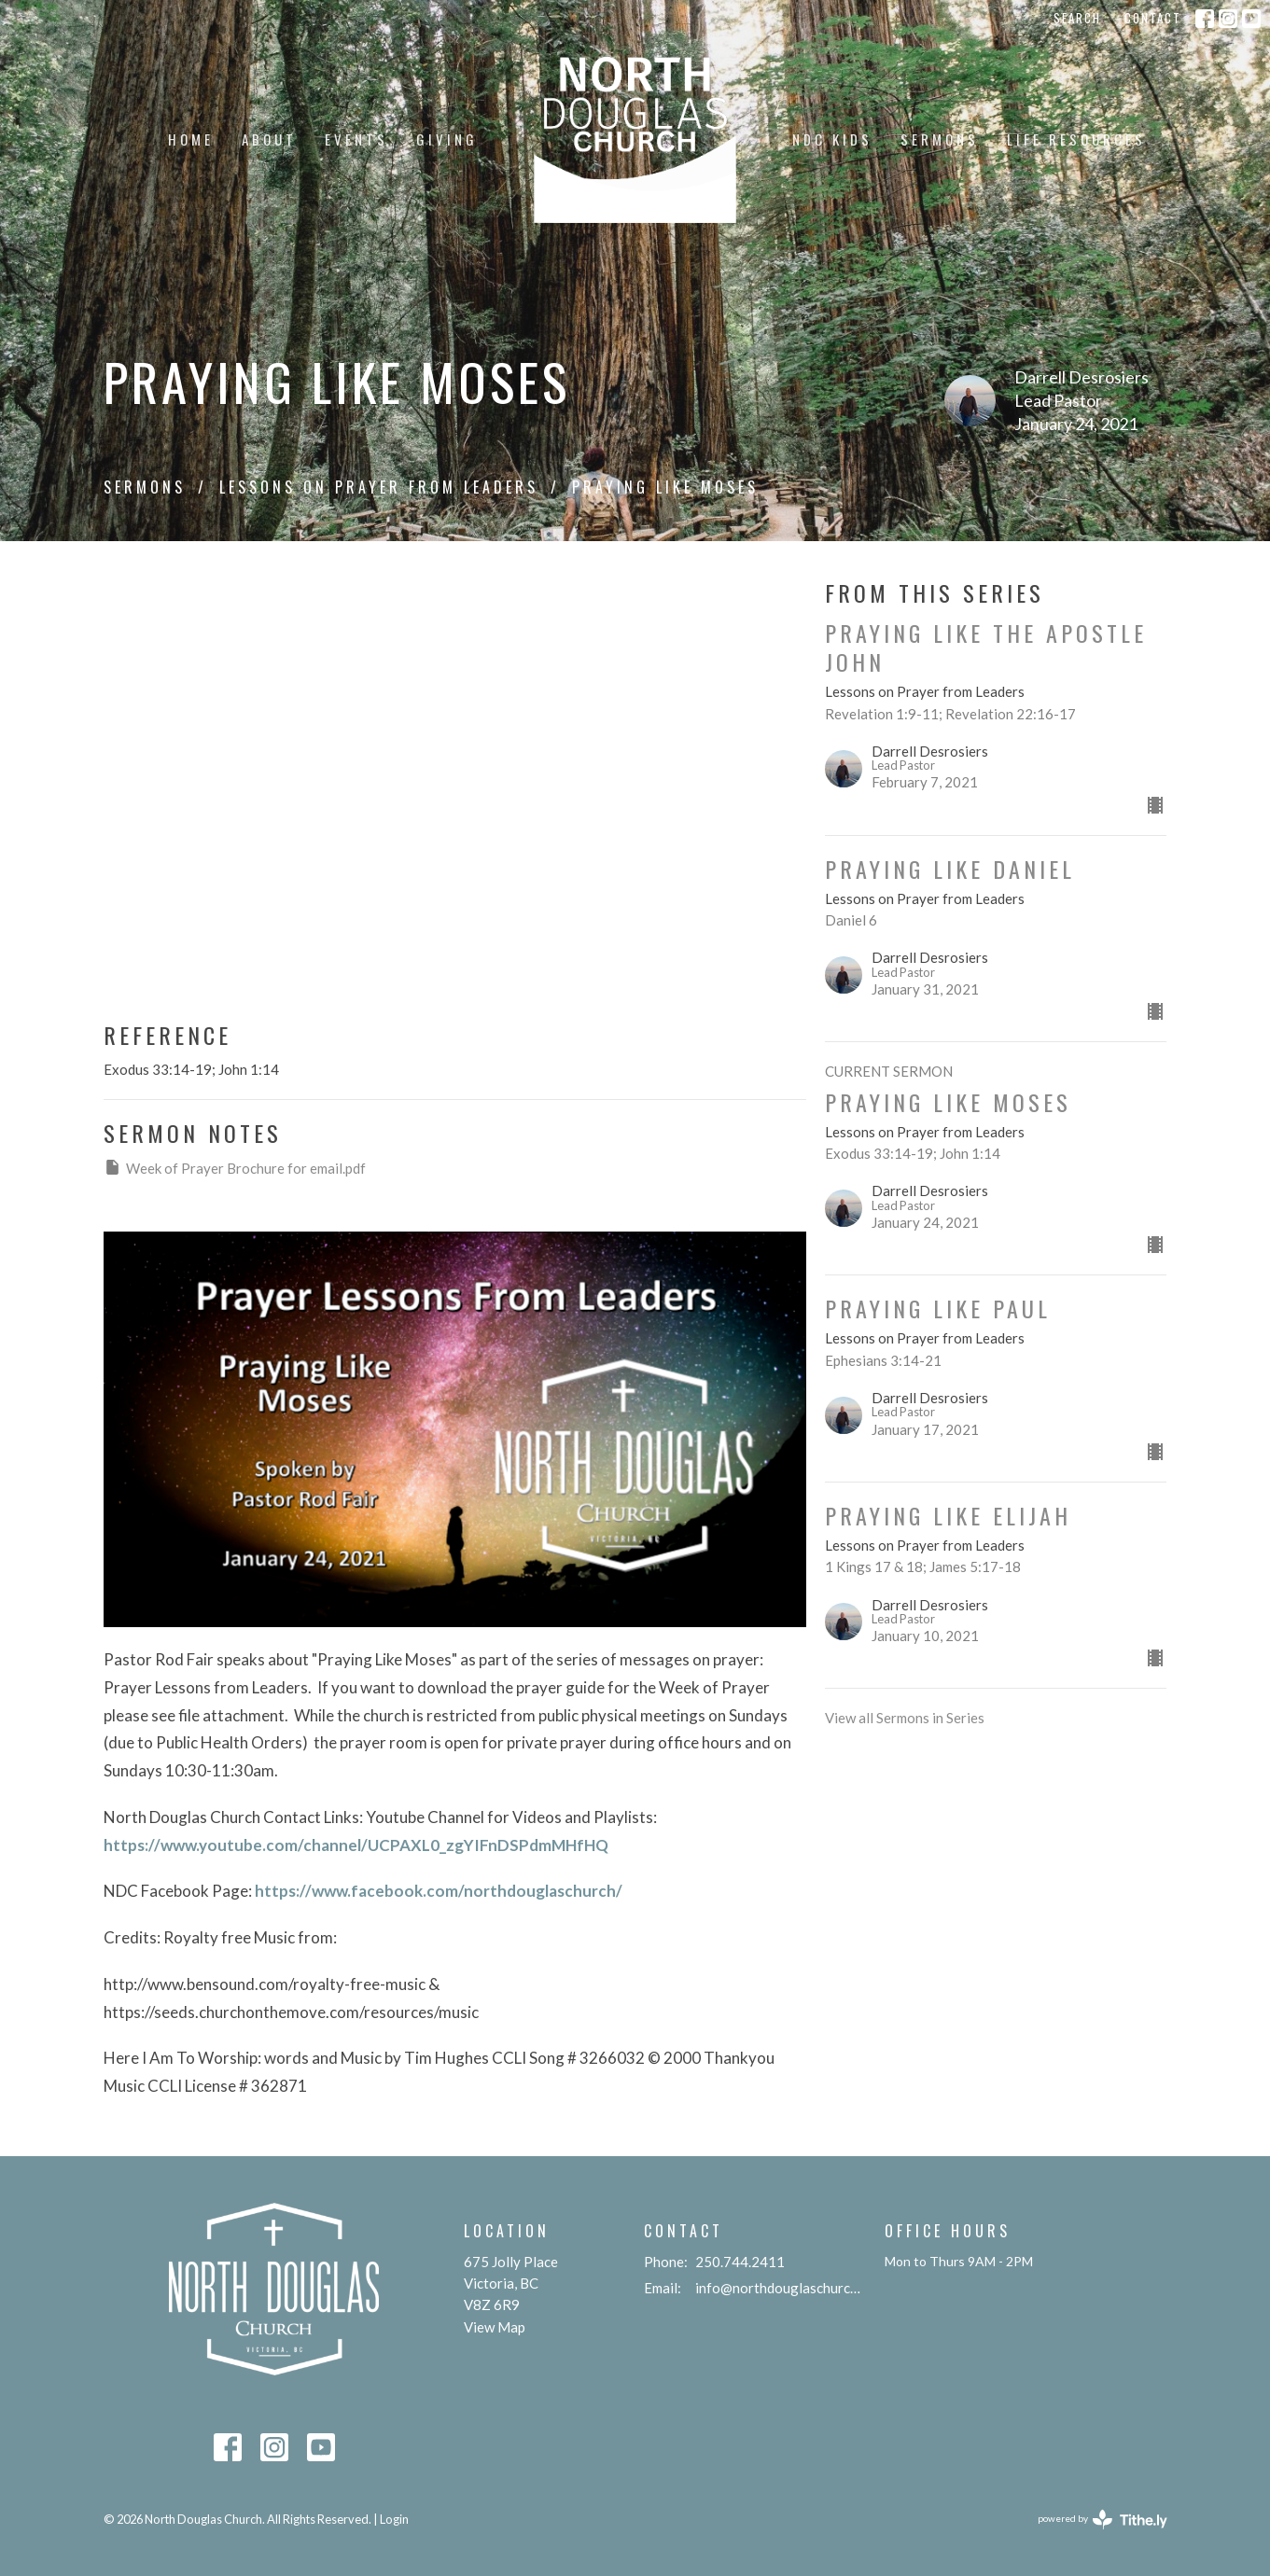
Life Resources (1076, 139)
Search (1077, 17)
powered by (1102, 2519)
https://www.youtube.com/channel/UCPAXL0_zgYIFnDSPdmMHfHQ (359, 1845)
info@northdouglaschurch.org (780, 2287)
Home (191, 139)
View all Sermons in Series (904, 1717)
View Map (494, 2326)
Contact (1152, 17)
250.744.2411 (740, 2261)
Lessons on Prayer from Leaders (378, 487)
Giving (447, 139)
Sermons (939, 139)
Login (394, 2519)
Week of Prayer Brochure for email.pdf (235, 1167)
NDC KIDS (832, 139)
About (269, 139)
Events (356, 139)
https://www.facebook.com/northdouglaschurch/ (441, 1891)
